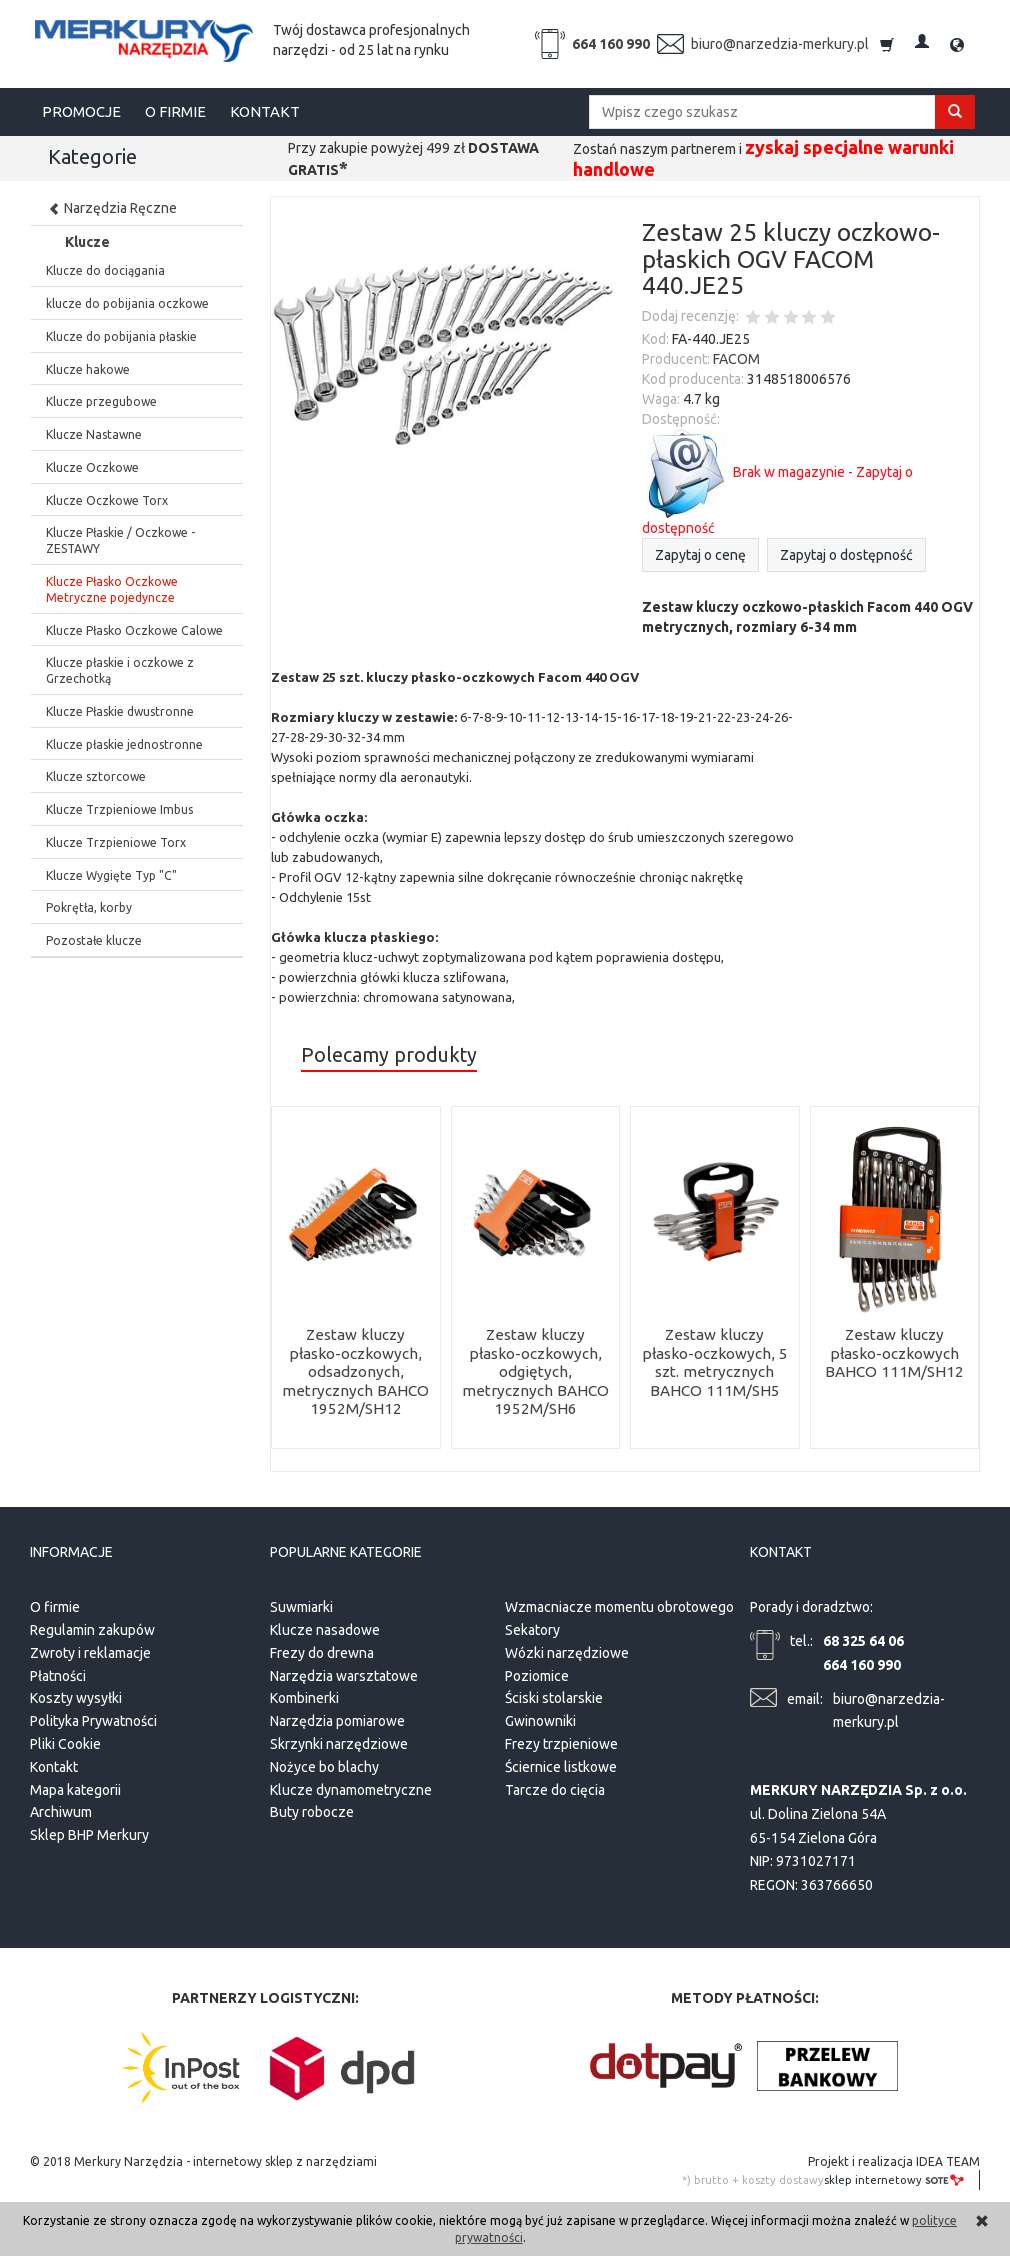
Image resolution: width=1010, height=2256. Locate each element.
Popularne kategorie (346, 1550)
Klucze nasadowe (325, 1627)
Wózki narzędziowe (567, 1650)
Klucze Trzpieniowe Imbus (119, 809)
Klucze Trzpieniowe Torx (116, 842)
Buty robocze (312, 1810)
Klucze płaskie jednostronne (124, 744)
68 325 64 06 (863, 1638)
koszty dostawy (783, 2177)
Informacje (71, 1550)
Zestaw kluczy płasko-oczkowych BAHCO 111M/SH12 (894, 1353)
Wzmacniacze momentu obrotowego (619, 1604)
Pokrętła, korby (89, 907)
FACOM (736, 359)
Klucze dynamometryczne (351, 1787)
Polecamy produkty (389, 1055)
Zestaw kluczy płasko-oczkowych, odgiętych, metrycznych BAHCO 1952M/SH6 (535, 1371)
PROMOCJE (81, 111)
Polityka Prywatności (93, 1718)
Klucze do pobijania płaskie (121, 336)
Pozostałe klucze (94, 940)
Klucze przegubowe (101, 401)
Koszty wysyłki (76, 1696)
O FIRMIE (175, 111)
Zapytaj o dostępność (846, 555)
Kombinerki (304, 1696)
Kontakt (54, 1764)
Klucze (87, 242)
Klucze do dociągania (105, 270)
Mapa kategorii (75, 1787)
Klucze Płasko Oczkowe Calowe (134, 630)
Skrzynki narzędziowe (339, 1741)
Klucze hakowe (88, 369)
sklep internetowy (894, 2177)
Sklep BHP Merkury (89, 1832)
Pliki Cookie (65, 1741)
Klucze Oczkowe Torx (107, 500)
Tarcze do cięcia (555, 1787)
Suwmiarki (301, 1604)
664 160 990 (611, 44)
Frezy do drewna (322, 1650)
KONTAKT (265, 111)
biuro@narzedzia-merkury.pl (780, 44)
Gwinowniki (540, 1718)
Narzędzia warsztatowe (344, 1673)
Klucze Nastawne (94, 434)
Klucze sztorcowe (96, 776)
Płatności (58, 1673)
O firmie (55, 1604)
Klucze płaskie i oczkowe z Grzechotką (120, 670)
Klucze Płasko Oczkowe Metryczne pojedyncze (112, 589)
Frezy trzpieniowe (561, 1741)
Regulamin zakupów (92, 1627)
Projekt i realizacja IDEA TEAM (894, 2158)
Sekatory (532, 1627)
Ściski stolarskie (554, 1696)
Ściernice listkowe (561, 1764)
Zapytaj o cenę (700, 555)
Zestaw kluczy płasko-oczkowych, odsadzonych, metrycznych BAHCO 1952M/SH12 (355, 1371)
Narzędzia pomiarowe (337, 1718)
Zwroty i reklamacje (90, 1650)
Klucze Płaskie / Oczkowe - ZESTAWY (121, 540)
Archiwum (61, 1810)
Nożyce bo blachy (324, 1764)
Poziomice (537, 1673)
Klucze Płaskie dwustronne (120, 711)
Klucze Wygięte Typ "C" (111, 875)
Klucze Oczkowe (92, 467)
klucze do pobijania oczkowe (127, 303)
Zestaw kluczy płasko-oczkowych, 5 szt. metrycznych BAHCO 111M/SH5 (715, 1362)
